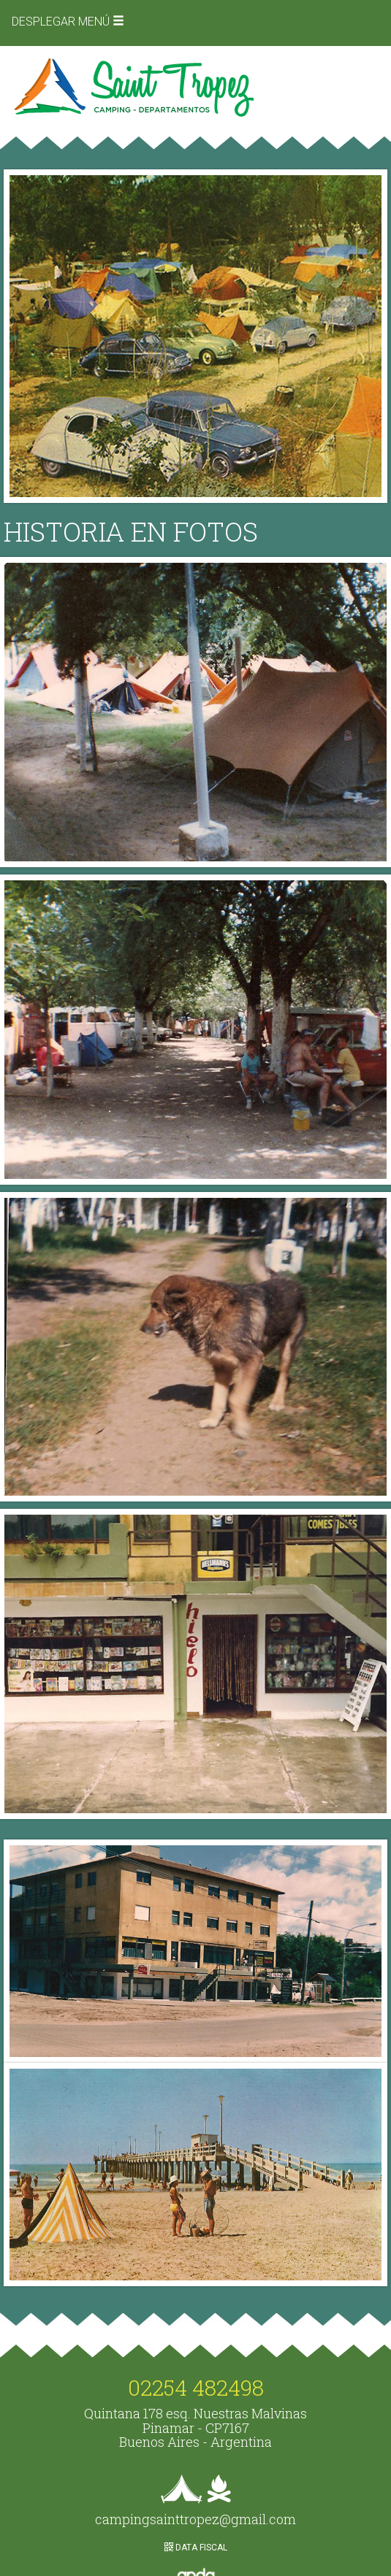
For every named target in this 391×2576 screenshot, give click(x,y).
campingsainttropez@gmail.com (195, 2519)
